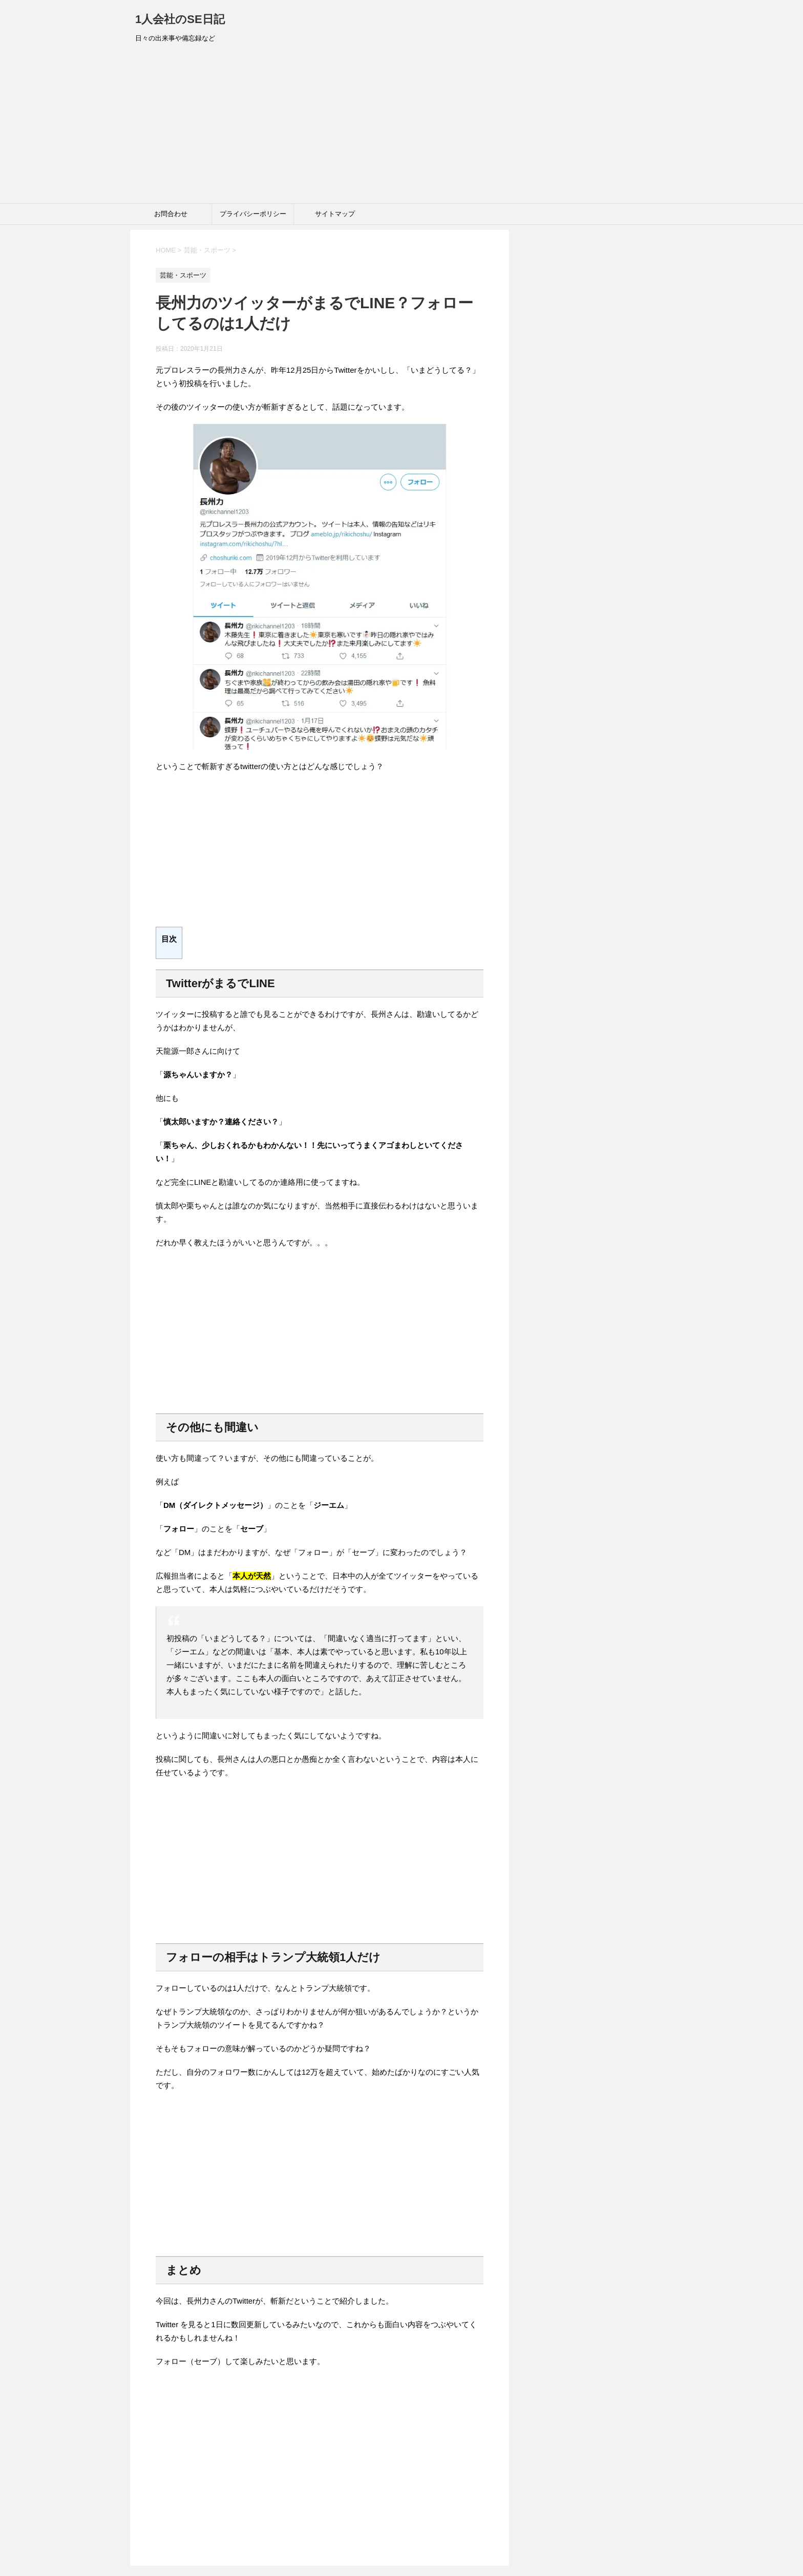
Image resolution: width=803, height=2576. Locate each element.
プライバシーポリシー (253, 214)
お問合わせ (170, 214)
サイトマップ (335, 214)
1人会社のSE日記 (180, 19)
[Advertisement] (401, 126)
